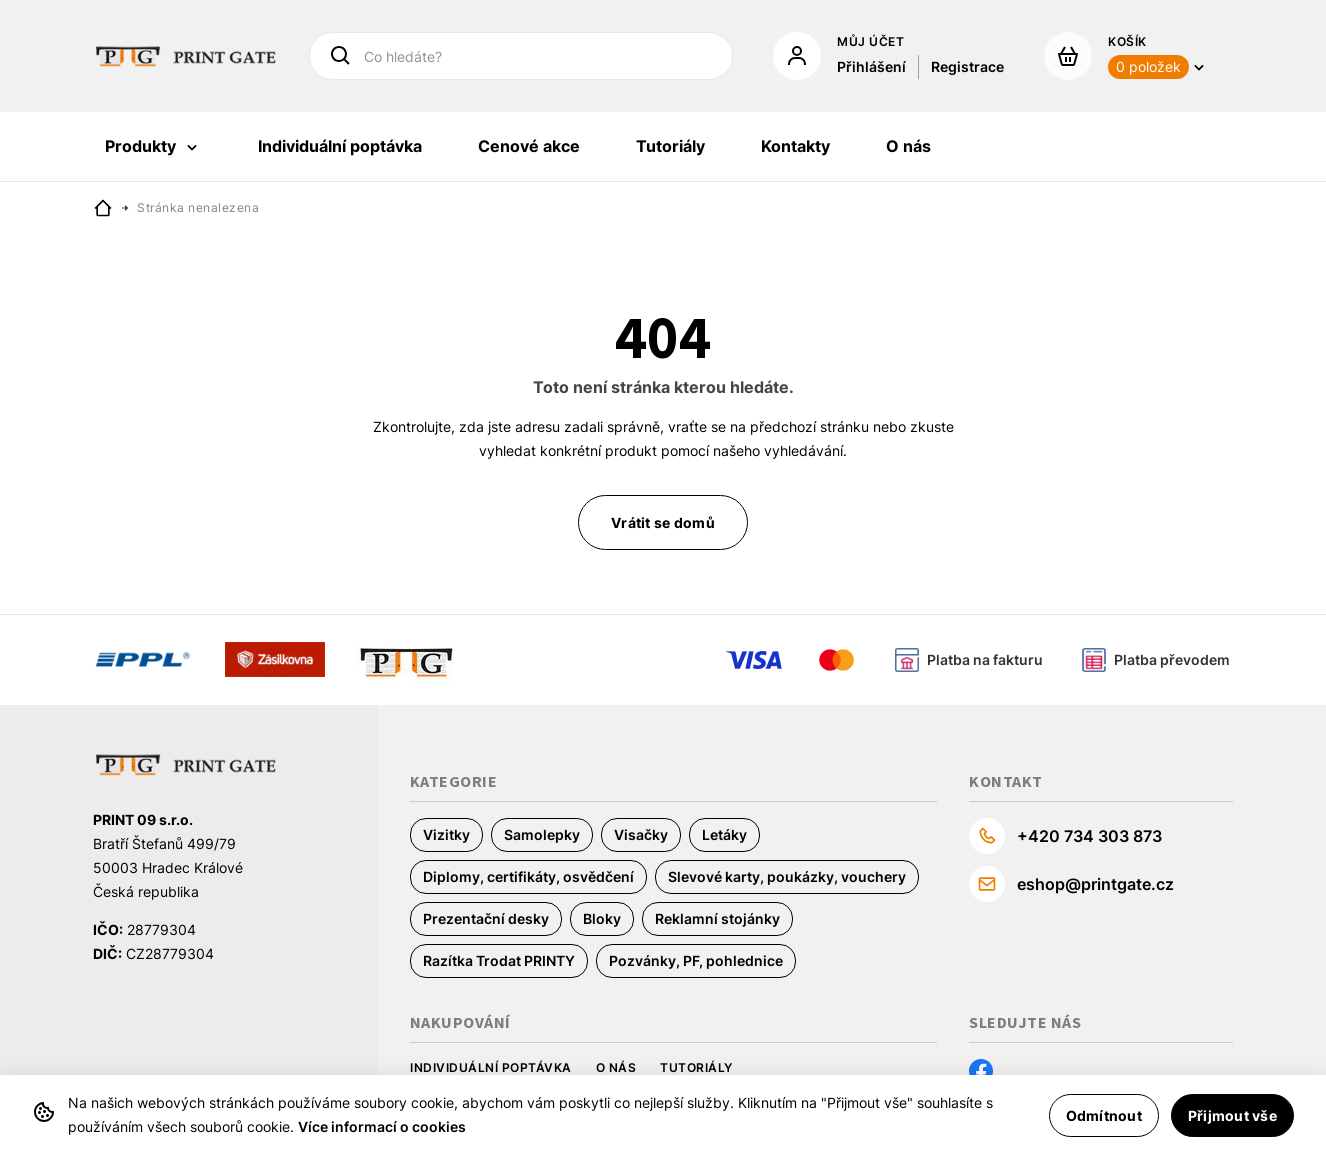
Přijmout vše (1232, 1115)
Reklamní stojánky (717, 918)
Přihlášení (871, 66)
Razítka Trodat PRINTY (499, 960)
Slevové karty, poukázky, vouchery (787, 876)
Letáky (724, 834)
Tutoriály (696, 1067)
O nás (616, 1067)
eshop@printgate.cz (1095, 884)
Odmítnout (1104, 1115)
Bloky (602, 918)
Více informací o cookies (382, 1126)
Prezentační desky (486, 918)
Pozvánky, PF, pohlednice (696, 960)
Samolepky (542, 834)
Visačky (641, 834)
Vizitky (446, 834)
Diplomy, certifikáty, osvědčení (528, 876)
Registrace (967, 66)
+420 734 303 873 (1089, 836)
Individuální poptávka (491, 1067)
